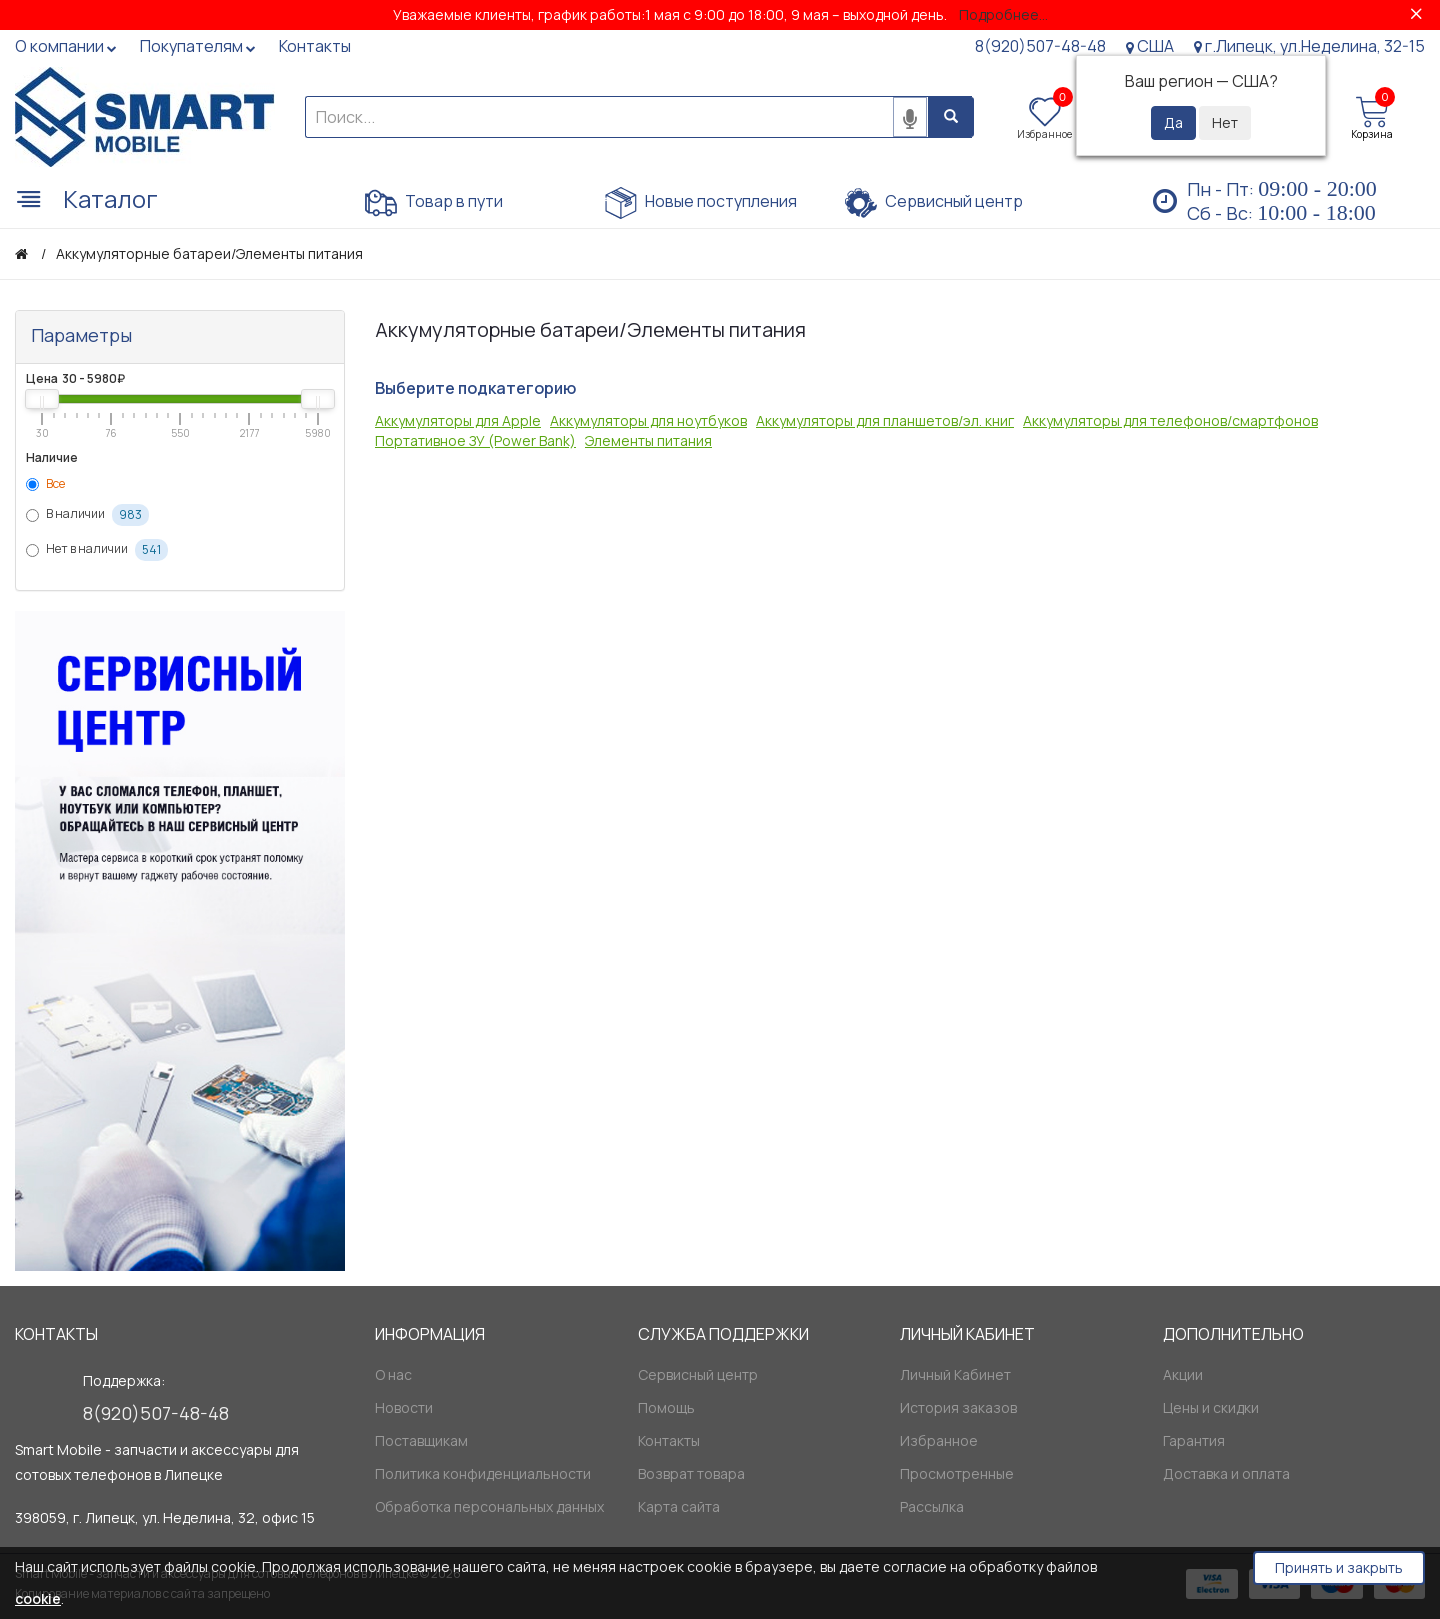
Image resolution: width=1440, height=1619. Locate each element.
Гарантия (1194, 1440)
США (1150, 46)
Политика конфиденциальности (483, 1473)
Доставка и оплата (1226, 1473)
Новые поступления (701, 203)
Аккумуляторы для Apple (458, 420)
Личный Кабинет (955, 1374)
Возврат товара (691, 1473)
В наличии (87, 515)
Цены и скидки (1211, 1407)
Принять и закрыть (1339, 1567)
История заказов (958, 1407)
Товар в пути (434, 203)
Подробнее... (1003, 14)
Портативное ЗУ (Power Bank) (475, 440)
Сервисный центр (934, 203)
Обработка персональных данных (489, 1506)
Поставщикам (421, 1440)
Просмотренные (957, 1473)
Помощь (666, 1407)
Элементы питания (648, 440)
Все (45, 483)
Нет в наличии (97, 550)
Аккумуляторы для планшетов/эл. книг (885, 420)
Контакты (669, 1440)
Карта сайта (679, 1506)
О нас (393, 1374)
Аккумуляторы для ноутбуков (648, 420)
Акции (1183, 1374)
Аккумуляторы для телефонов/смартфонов (1170, 420)
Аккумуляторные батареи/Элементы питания (209, 253)
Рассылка (932, 1506)
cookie (38, 1598)
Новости (404, 1407)
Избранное (939, 1440)
